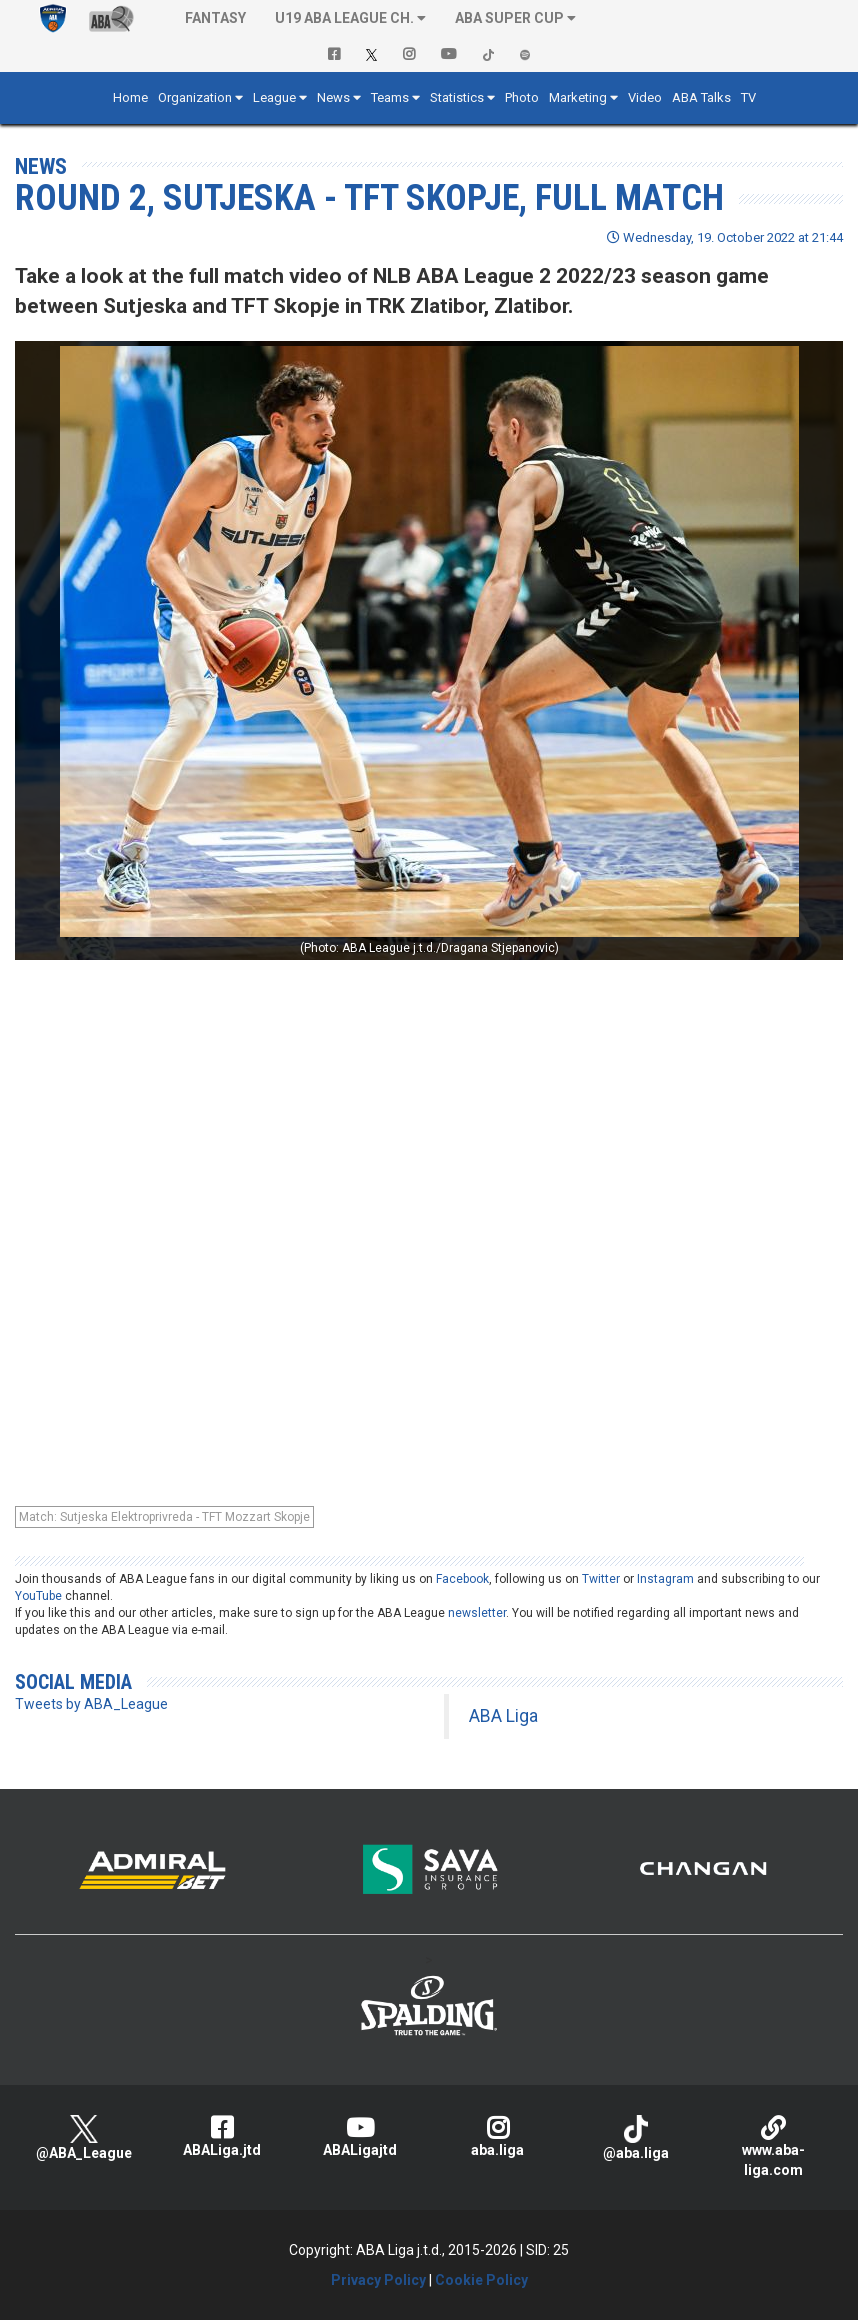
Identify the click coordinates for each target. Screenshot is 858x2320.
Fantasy (215, 18)
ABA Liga (503, 1716)
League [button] (274, 97)
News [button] (333, 97)
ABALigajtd (360, 2136)
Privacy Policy (378, 2280)
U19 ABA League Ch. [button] (344, 18)
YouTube (38, 1596)
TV (748, 97)
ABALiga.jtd (222, 2136)
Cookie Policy (481, 2280)
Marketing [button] (578, 97)
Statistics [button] (457, 97)
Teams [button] (390, 97)
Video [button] (645, 97)
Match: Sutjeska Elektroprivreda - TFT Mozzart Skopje (164, 1517)
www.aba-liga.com (774, 2146)
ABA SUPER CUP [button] (509, 18)
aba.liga (498, 2136)
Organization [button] (195, 97)
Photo (522, 97)
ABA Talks (701, 97)
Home (130, 97)
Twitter (601, 1579)
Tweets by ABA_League (91, 1704)
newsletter (477, 1613)
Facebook (462, 1579)
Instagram (665, 1579)
